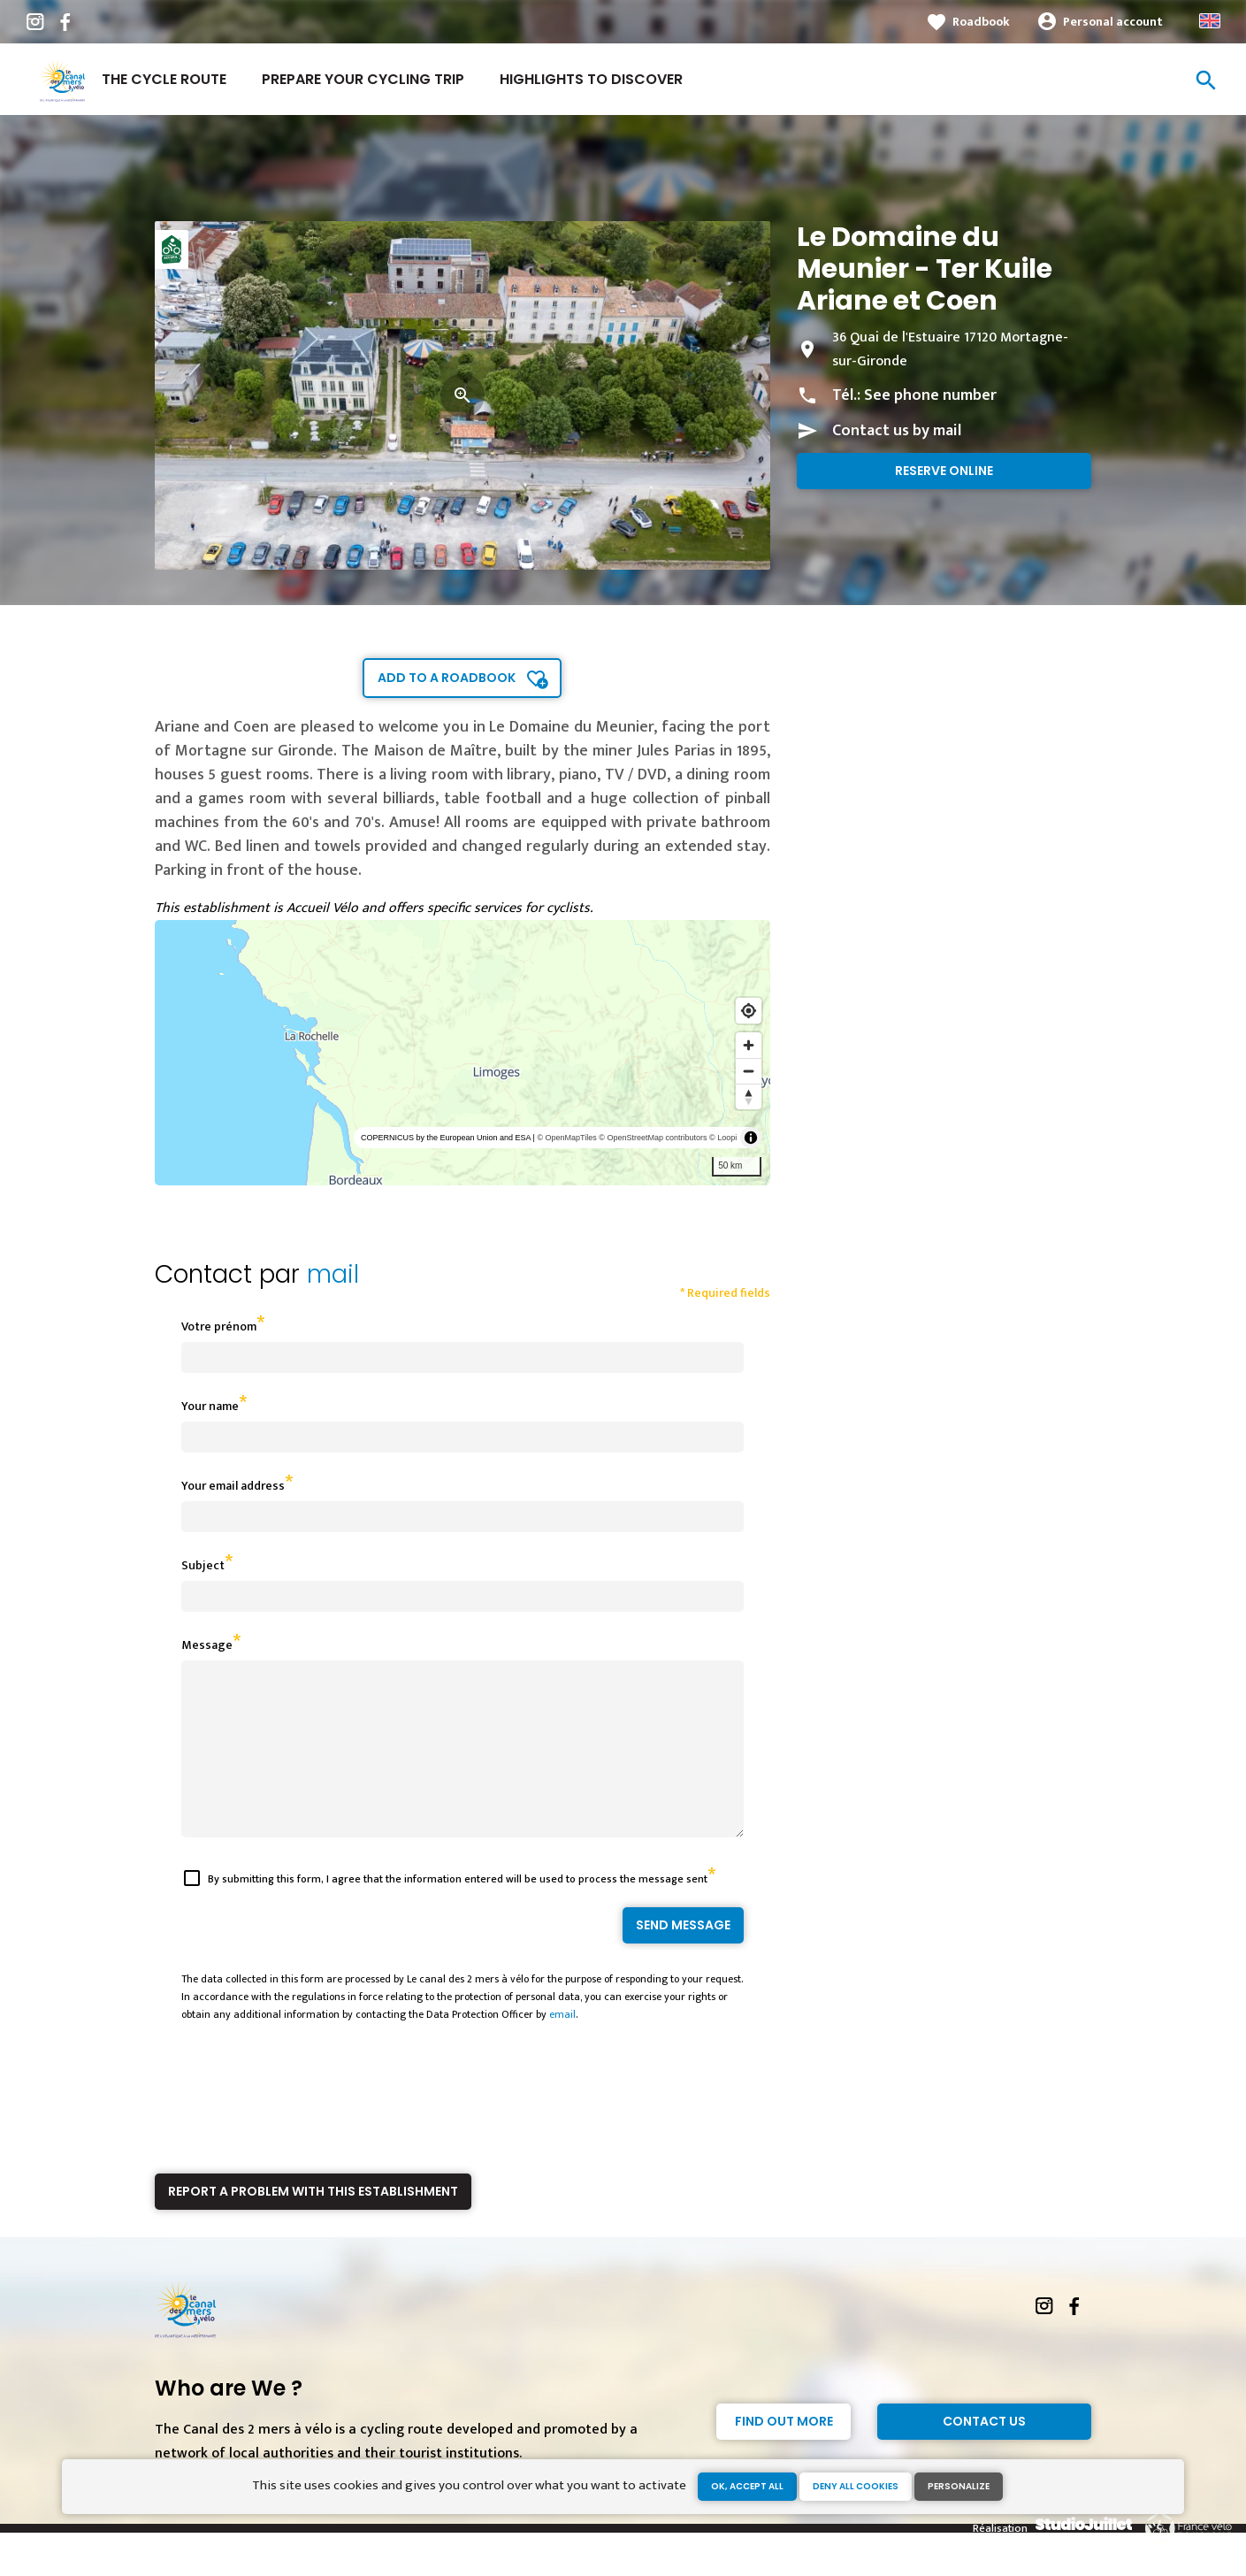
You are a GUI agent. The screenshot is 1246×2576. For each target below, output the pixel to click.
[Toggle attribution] (750, 1137)
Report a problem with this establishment (313, 2223)
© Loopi (723, 1137)
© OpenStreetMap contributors (653, 1137)
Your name (210, 1406)
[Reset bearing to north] (748, 1096)
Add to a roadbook (447, 677)
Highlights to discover (591, 79)
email (562, 2046)
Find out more (784, 2453)
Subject (203, 1565)
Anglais (1209, 20)
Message (207, 1645)
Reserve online (944, 470)
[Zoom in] (748, 1045)
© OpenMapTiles (566, 1137)
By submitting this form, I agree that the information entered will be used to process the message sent (457, 1911)
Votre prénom (218, 1326)
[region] (463, 1052)
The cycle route (164, 79)
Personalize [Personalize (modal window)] (959, 2486)
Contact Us (984, 2453)
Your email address (233, 1486)
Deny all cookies (855, 2486)
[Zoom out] (748, 1071)
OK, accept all (747, 2486)
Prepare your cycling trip (363, 79)
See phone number (930, 395)
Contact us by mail (896, 431)
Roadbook (981, 22)
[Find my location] (748, 1011)
